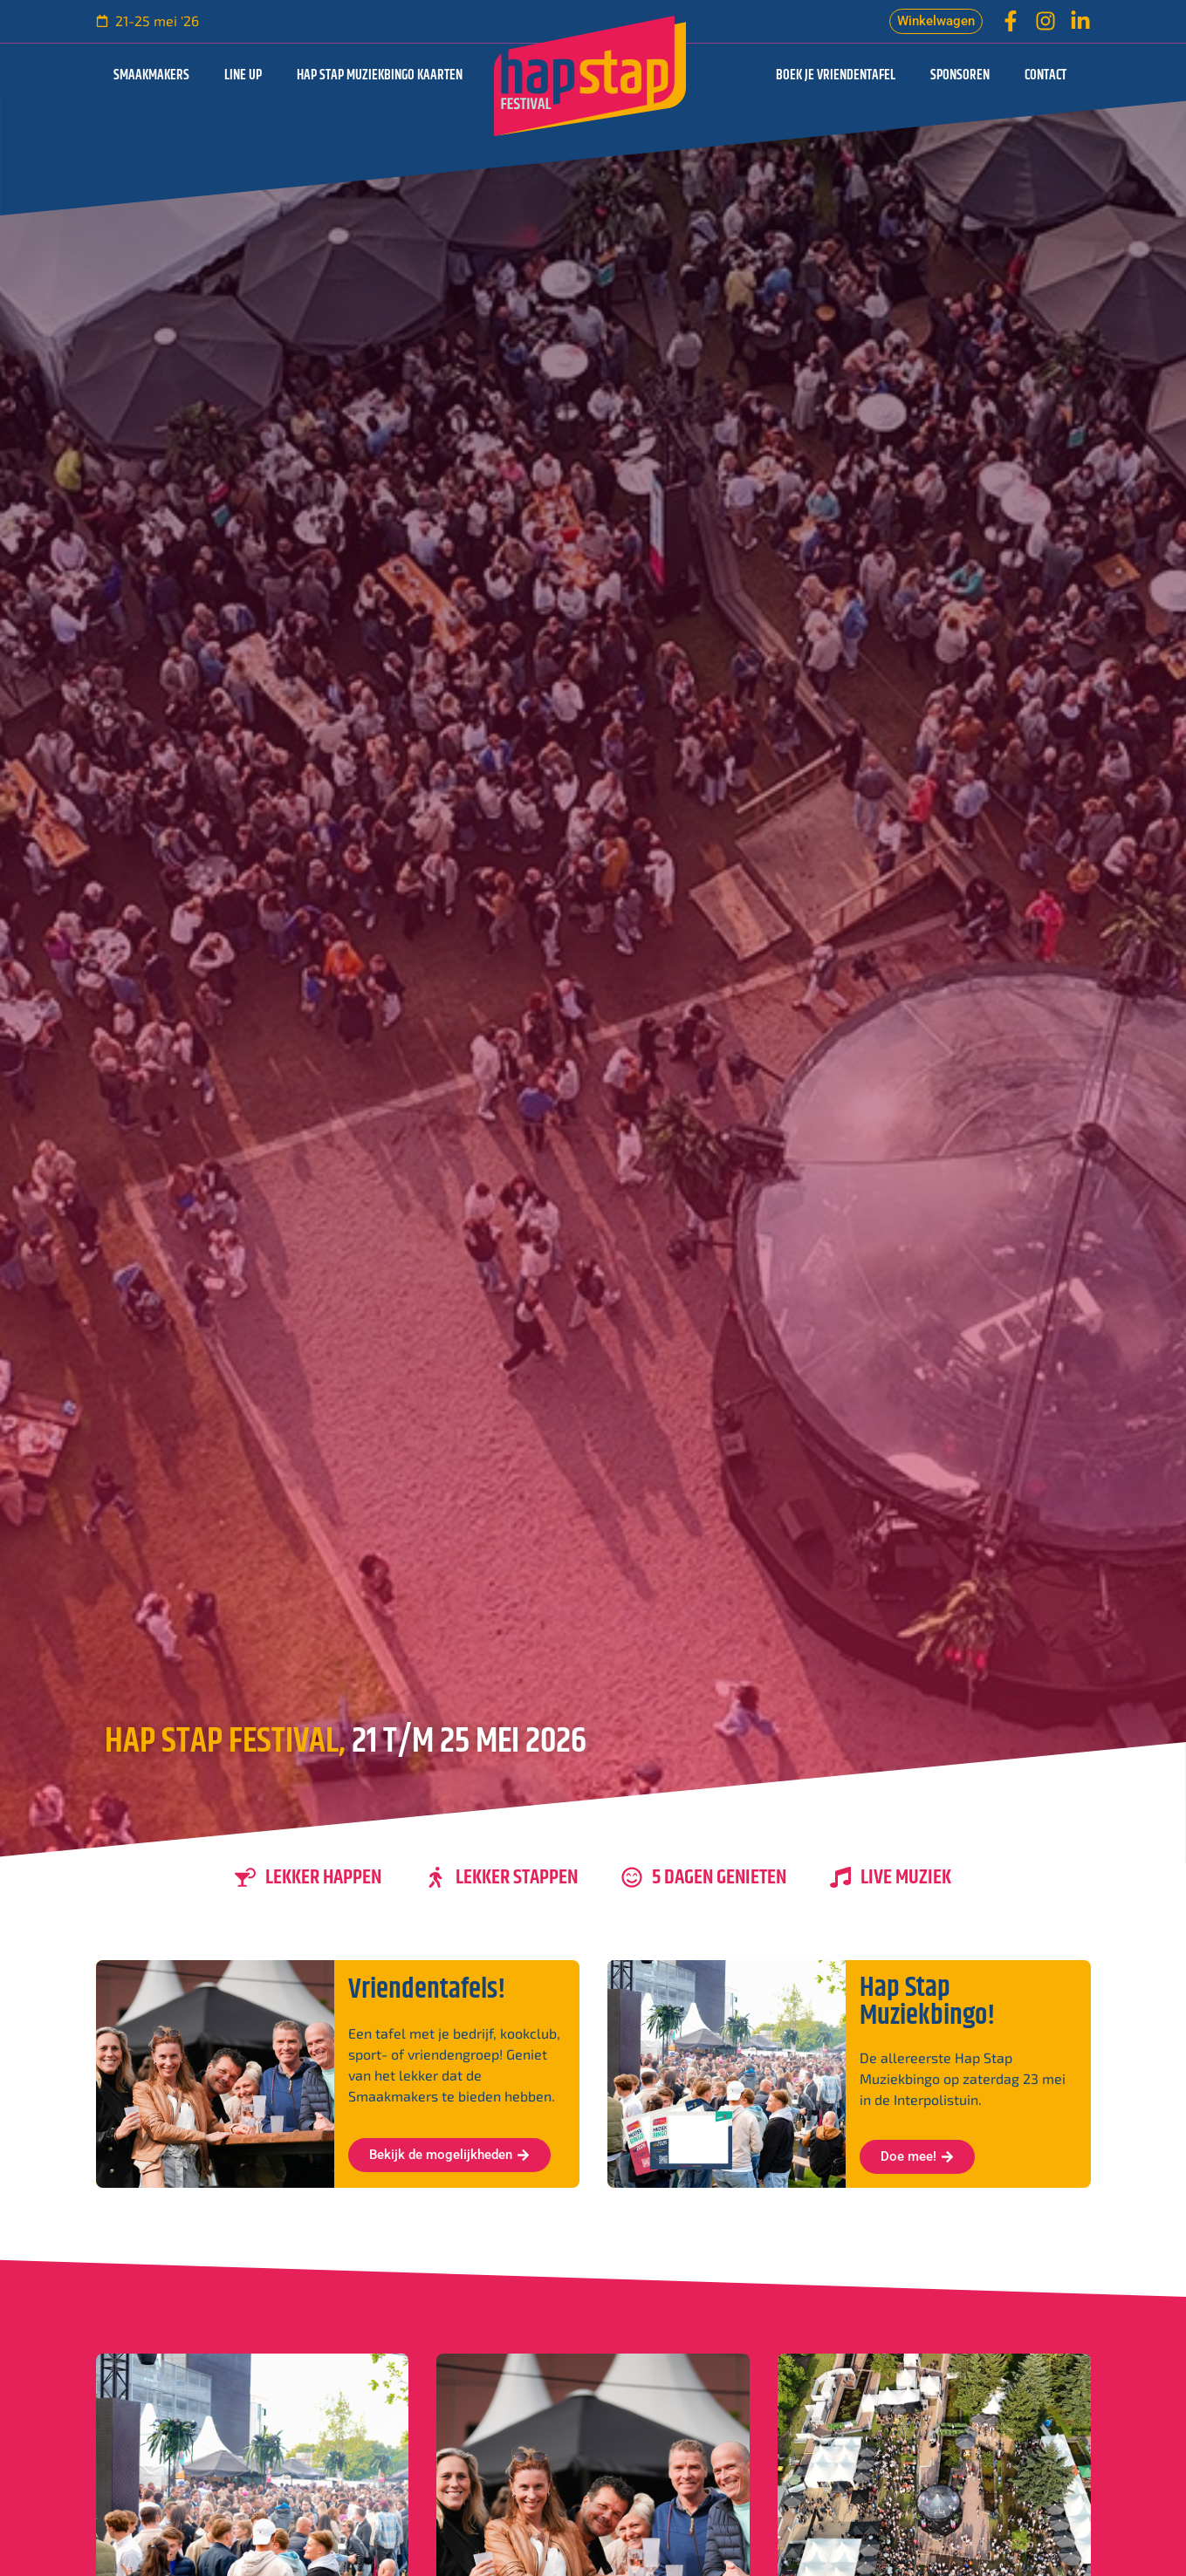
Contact (1045, 75)
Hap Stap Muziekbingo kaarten (380, 75)
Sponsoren (960, 75)
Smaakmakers (151, 75)
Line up (243, 75)
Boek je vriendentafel (835, 75)
